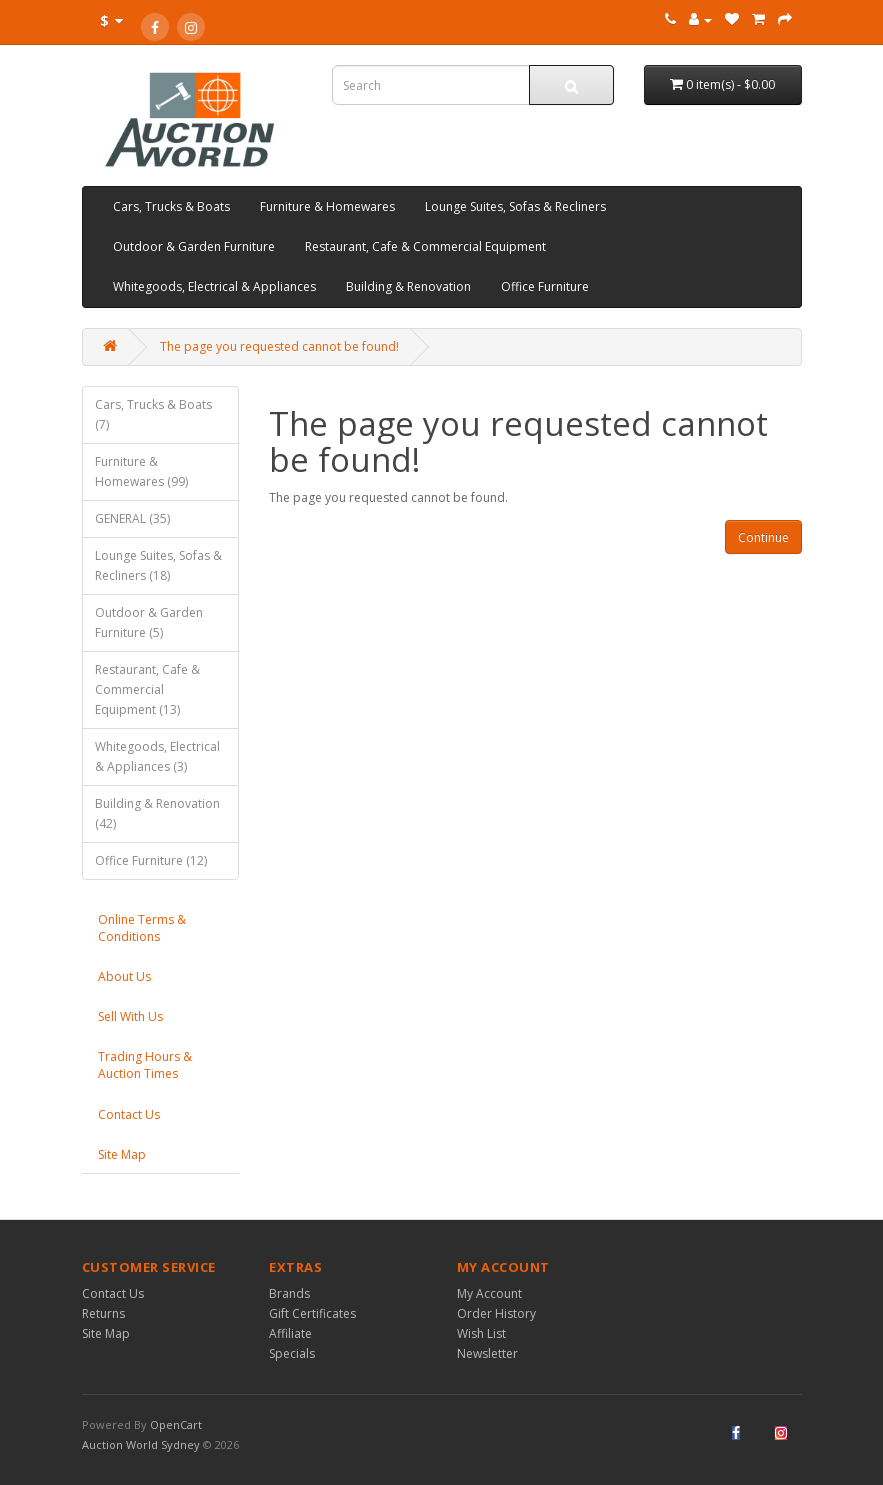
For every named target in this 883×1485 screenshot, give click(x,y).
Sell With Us (130, 1016)
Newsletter (487, 1353)
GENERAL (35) (132, 518)
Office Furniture (545, 286)
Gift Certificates (312, 1313)
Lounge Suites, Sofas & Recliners (515, 206)
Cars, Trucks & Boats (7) (153, 414)
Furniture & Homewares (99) (141, 471)
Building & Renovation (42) (157, 813)
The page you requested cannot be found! (279, 346)
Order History (496, 1313)
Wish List (481, 1333)
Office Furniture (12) (151, 860)
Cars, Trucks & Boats (171, 206)
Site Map (122, 1154)
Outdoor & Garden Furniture (194, 246)
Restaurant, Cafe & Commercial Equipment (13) (147, 689)
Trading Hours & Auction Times (145, 1065)
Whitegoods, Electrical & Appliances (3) (157, 756)
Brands (289, 1293)
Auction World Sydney (142, 1444)
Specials (292, 1353)
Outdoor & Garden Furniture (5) (149, 622)
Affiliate (290, 1333)
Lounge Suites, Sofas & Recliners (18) (158, 565)
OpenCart (176, 1424)
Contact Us (129, 1114)
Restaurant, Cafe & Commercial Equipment (425, 246)
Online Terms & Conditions (142, 928)
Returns (103, 1313)
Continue (763, 537)
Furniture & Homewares (327, 206)
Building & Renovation (408, 286)
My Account (489, 1293)
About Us (124, 976)
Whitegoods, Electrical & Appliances (214, 286)
